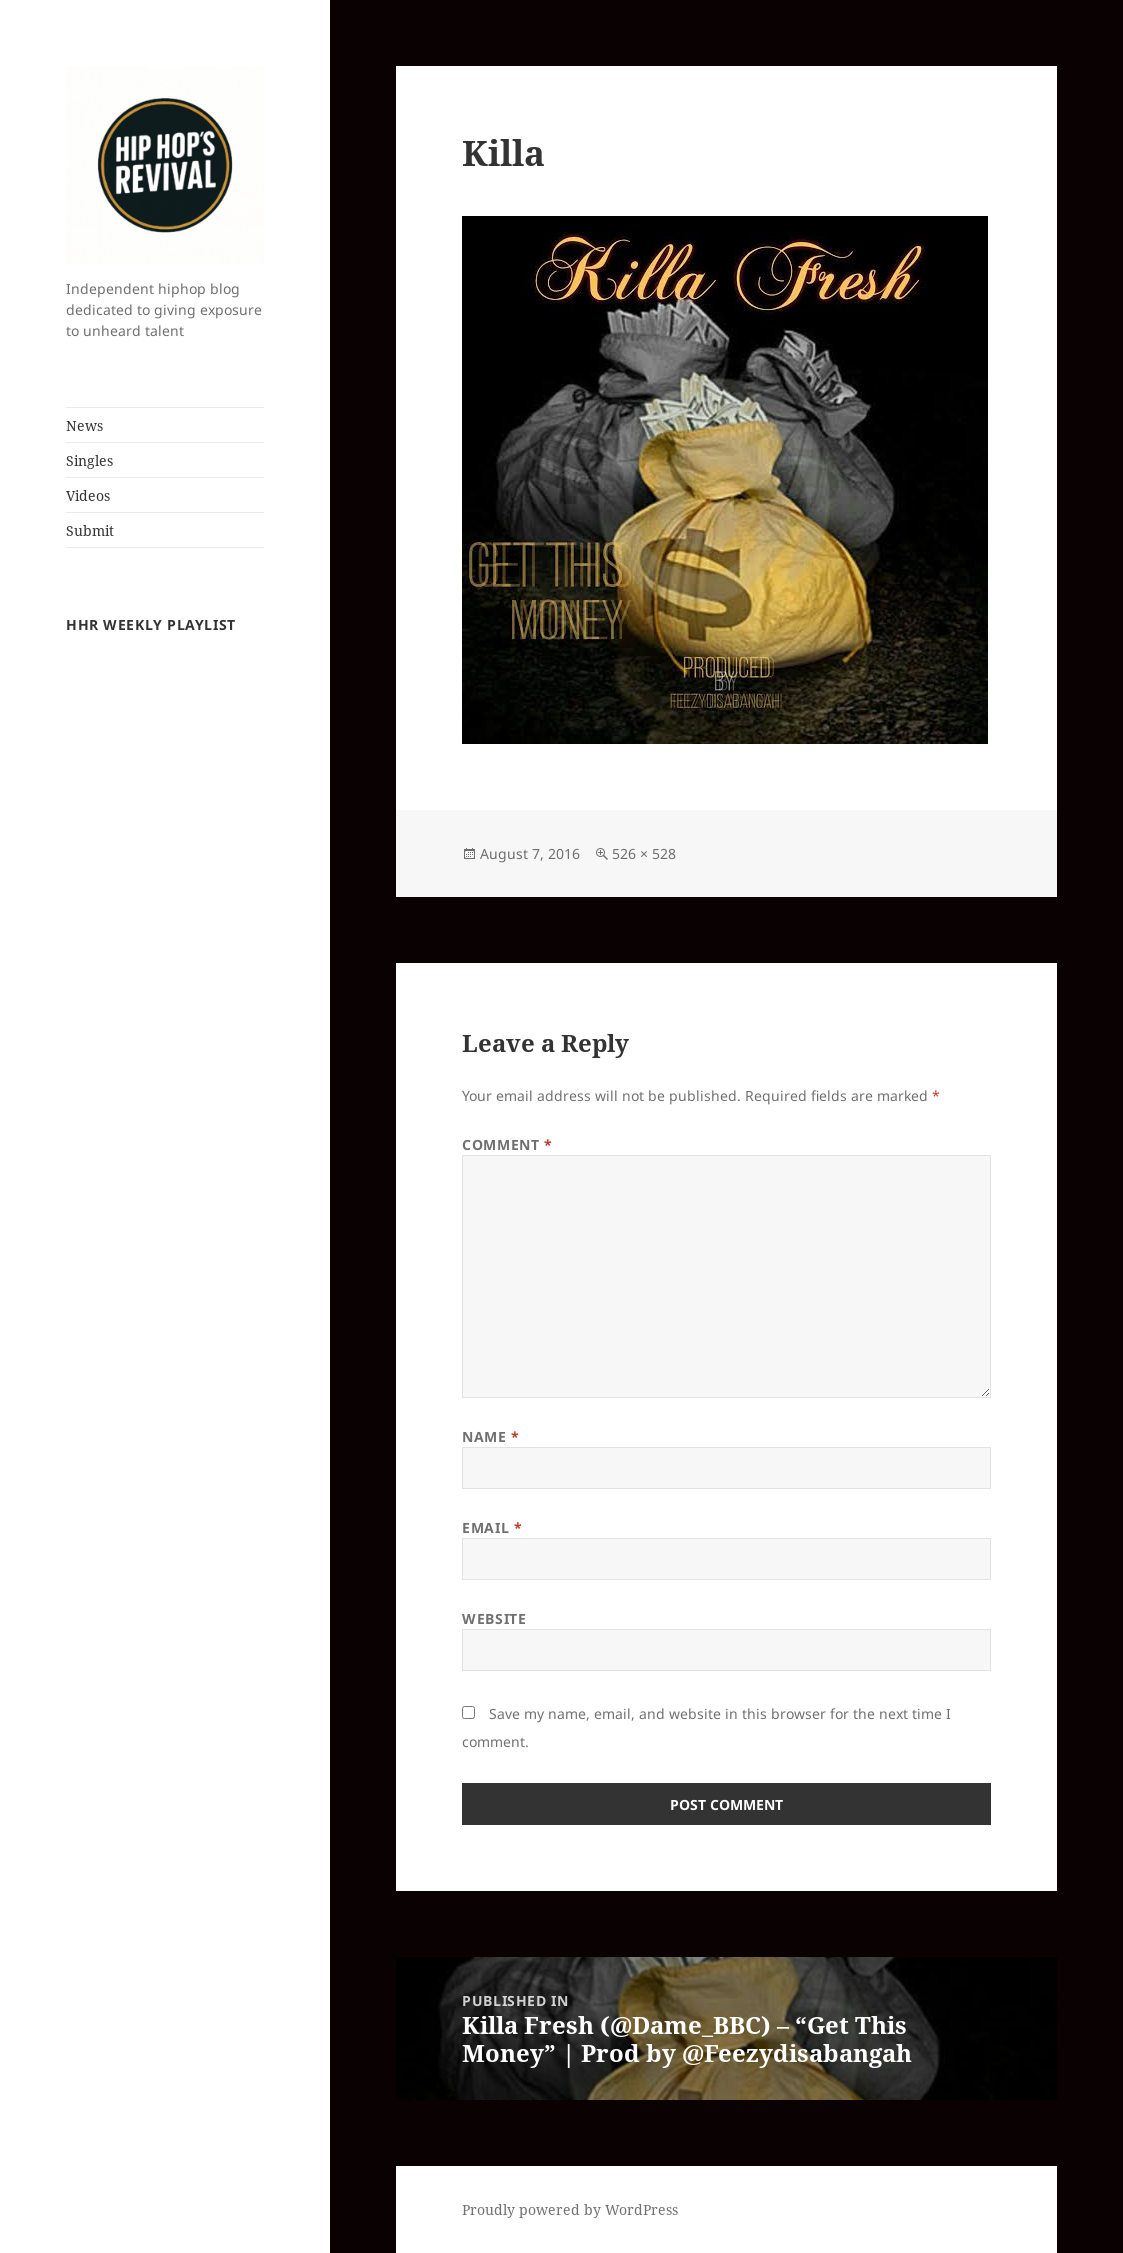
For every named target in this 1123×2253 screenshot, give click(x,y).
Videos (88, 495)
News (84, 425)
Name (490, 1436)
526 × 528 (644, 853)
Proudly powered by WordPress (570, 2209)
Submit (90, 530)
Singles (89, 460)
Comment (507, 1144)
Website (494, 1618)
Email (492, 1527)
